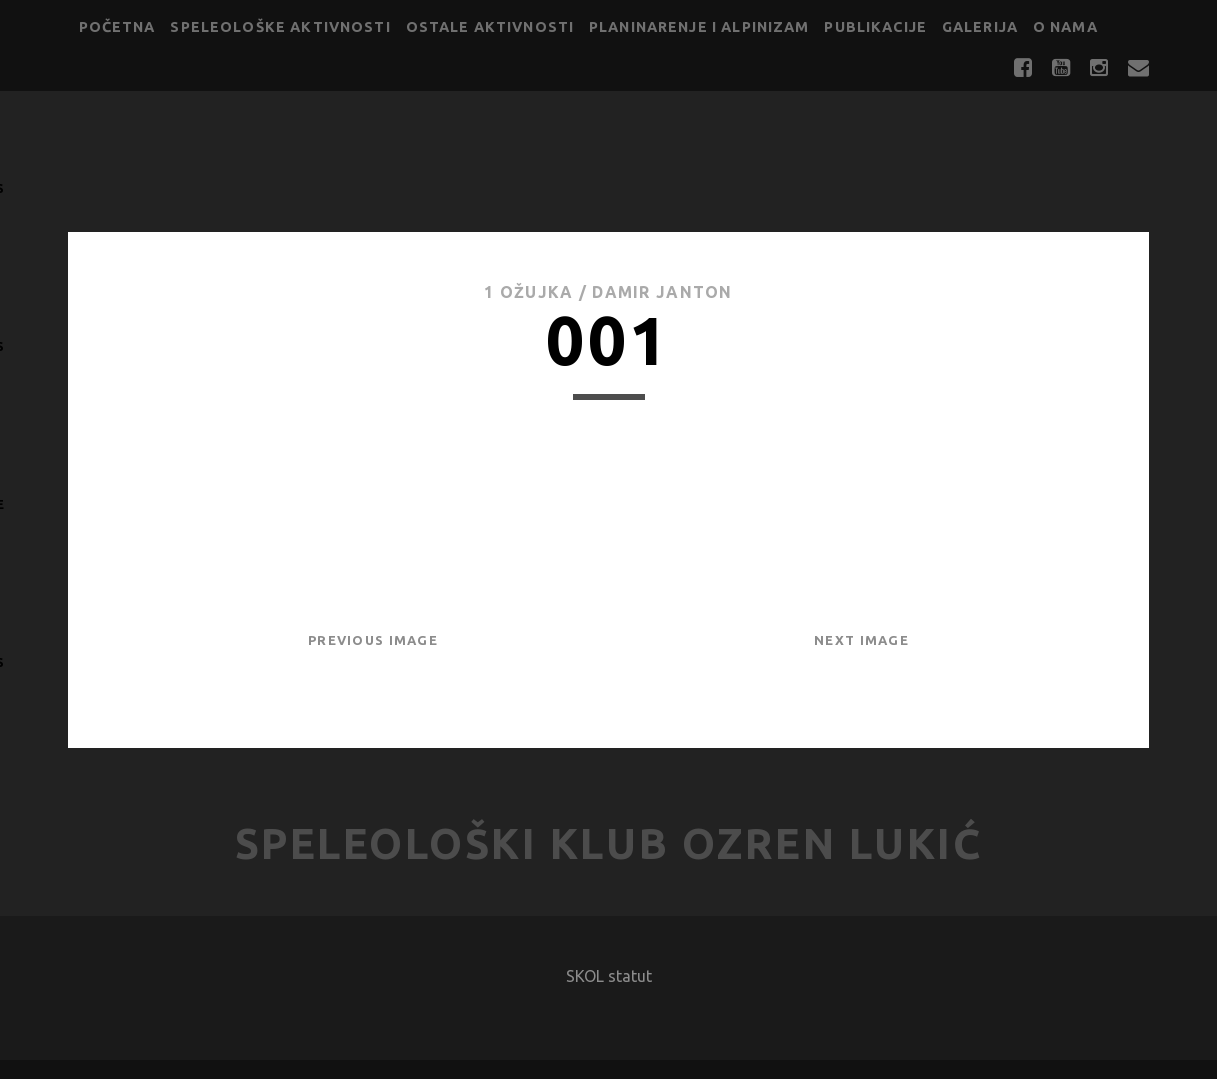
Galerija (980, 27)
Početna (117, 27)
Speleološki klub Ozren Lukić (609, 843)
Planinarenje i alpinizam (699, 27)
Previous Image (373, 640)
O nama (1065, 27)
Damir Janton (662, 292)
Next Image (861, 640)
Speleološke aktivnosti (280, 27)
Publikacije (875, 27)
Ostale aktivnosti (490, 27)
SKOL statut (609, 976)
